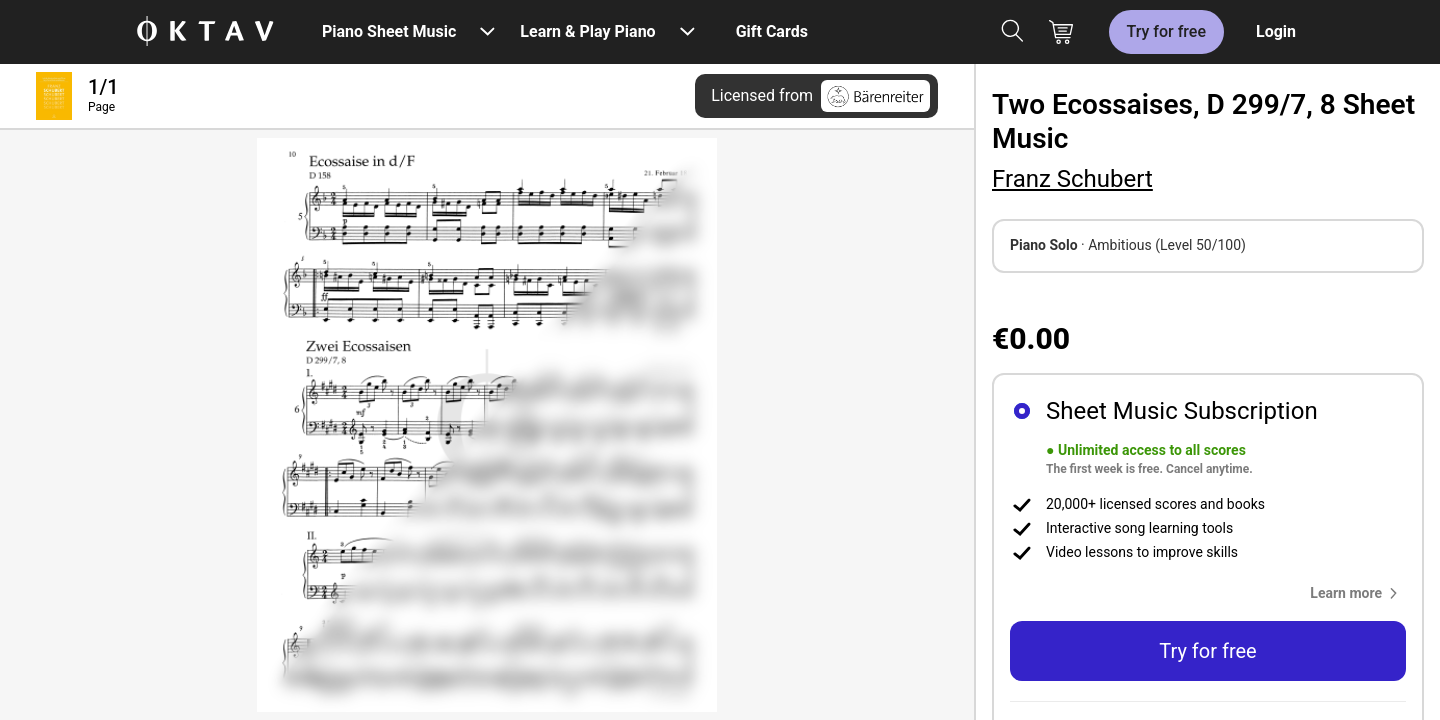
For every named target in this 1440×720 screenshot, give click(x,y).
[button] (1358, 593)
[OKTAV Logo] (205, 32)
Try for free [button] (1207, 651)
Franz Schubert (1072, 179)
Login (1276, 31)
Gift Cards (772, 31)
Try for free (1166, 31)
